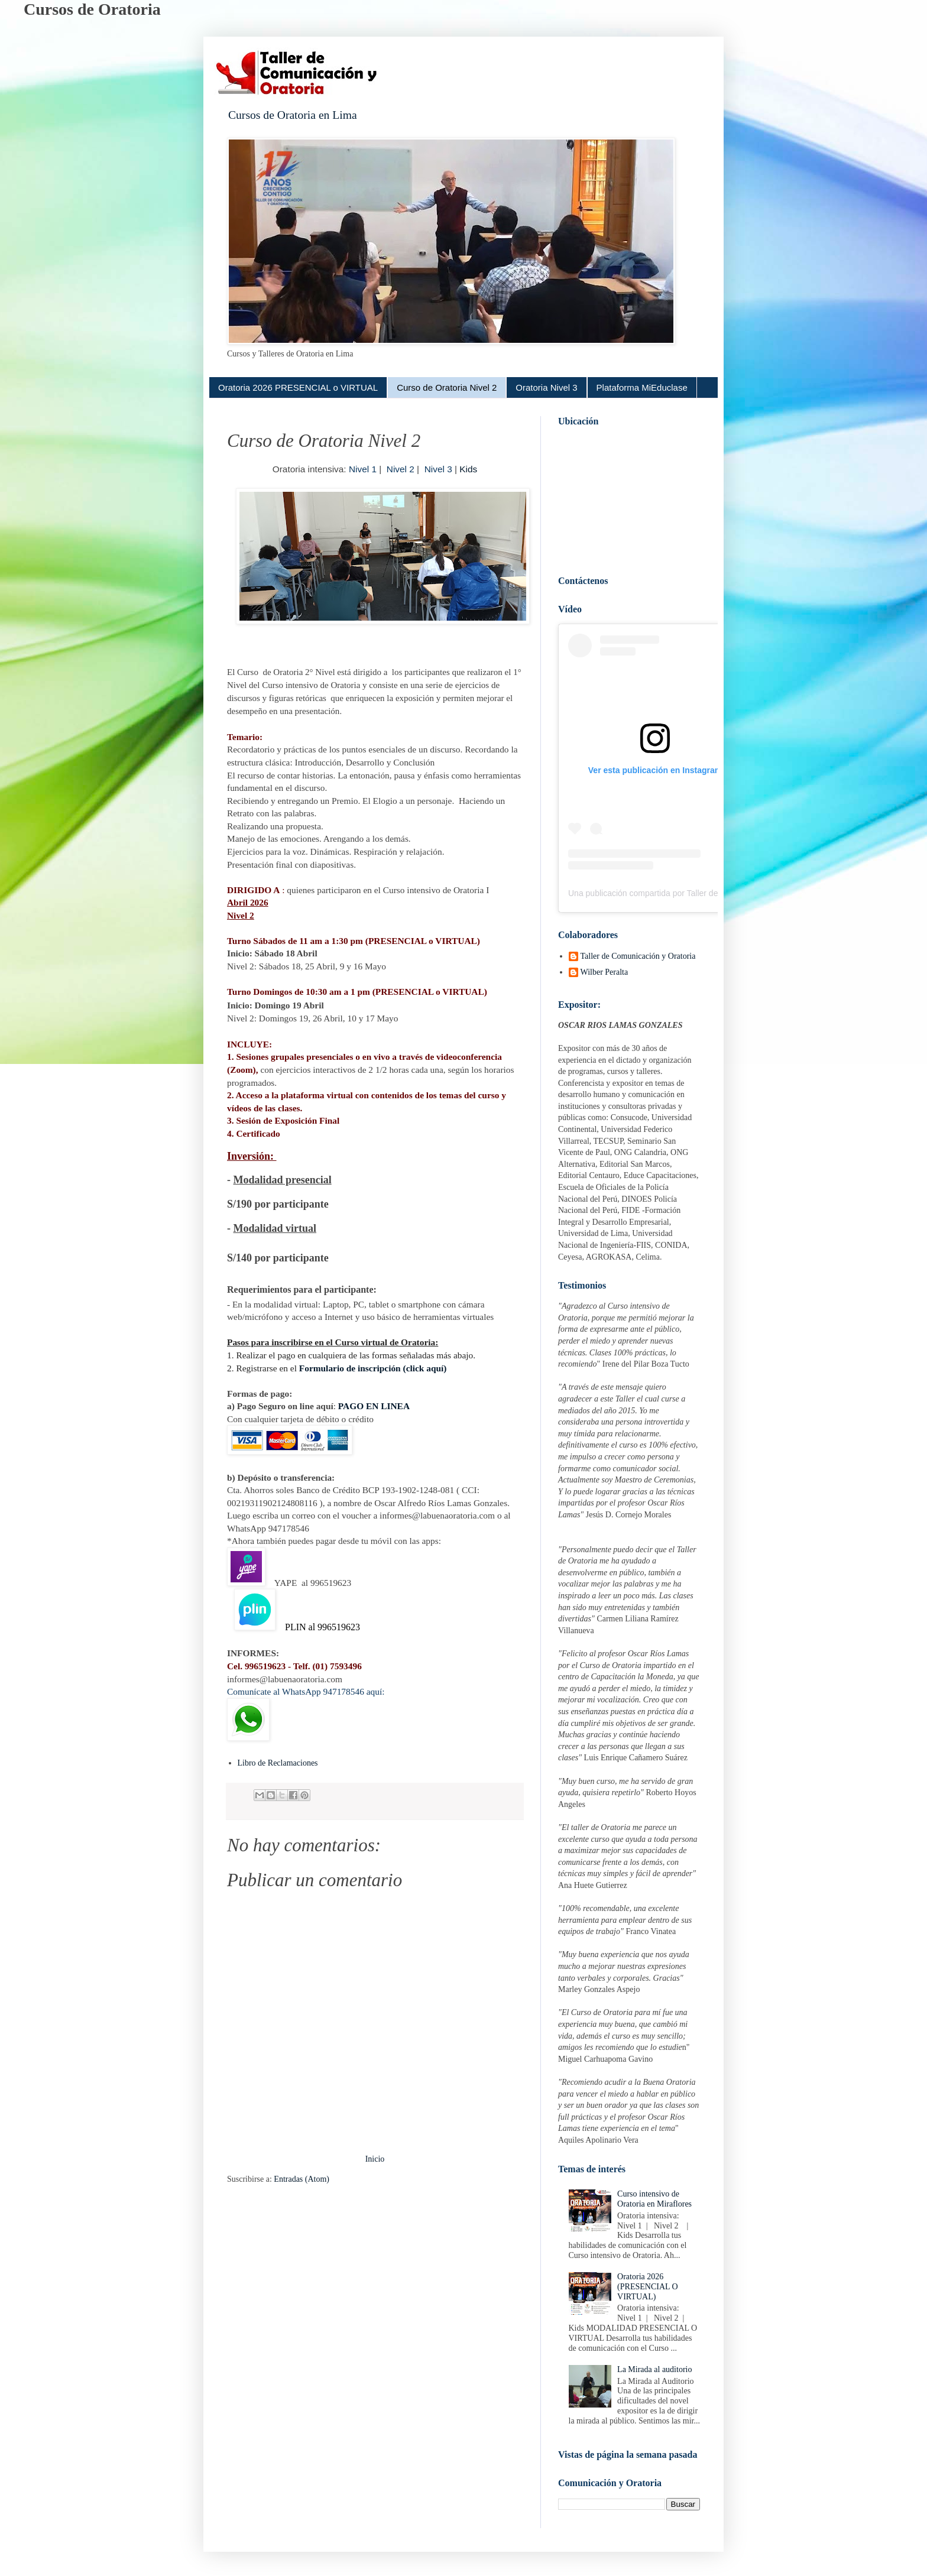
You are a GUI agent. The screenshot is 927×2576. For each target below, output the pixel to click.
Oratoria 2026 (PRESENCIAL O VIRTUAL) (647, 2286)
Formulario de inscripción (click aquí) (373, 1368)
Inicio (375, 2159)
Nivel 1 (363, 469)
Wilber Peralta (604, 972)
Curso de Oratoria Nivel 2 (447, 387)
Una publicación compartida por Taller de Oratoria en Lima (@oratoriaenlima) (709, 893)
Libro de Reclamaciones (278, 1763)
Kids (468, 469)
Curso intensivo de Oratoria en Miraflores (654, 2198)
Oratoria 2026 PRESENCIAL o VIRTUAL (298, 387)
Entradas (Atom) (301, 2179)
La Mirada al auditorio (654, 2369)
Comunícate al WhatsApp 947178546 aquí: (305, 1691)
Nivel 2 (400, 469)
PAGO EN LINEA (374, 1406)
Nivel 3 (437, 469)
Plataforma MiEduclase (642, 387)
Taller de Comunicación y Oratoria (638, 956)
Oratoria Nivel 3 (546, 387)
